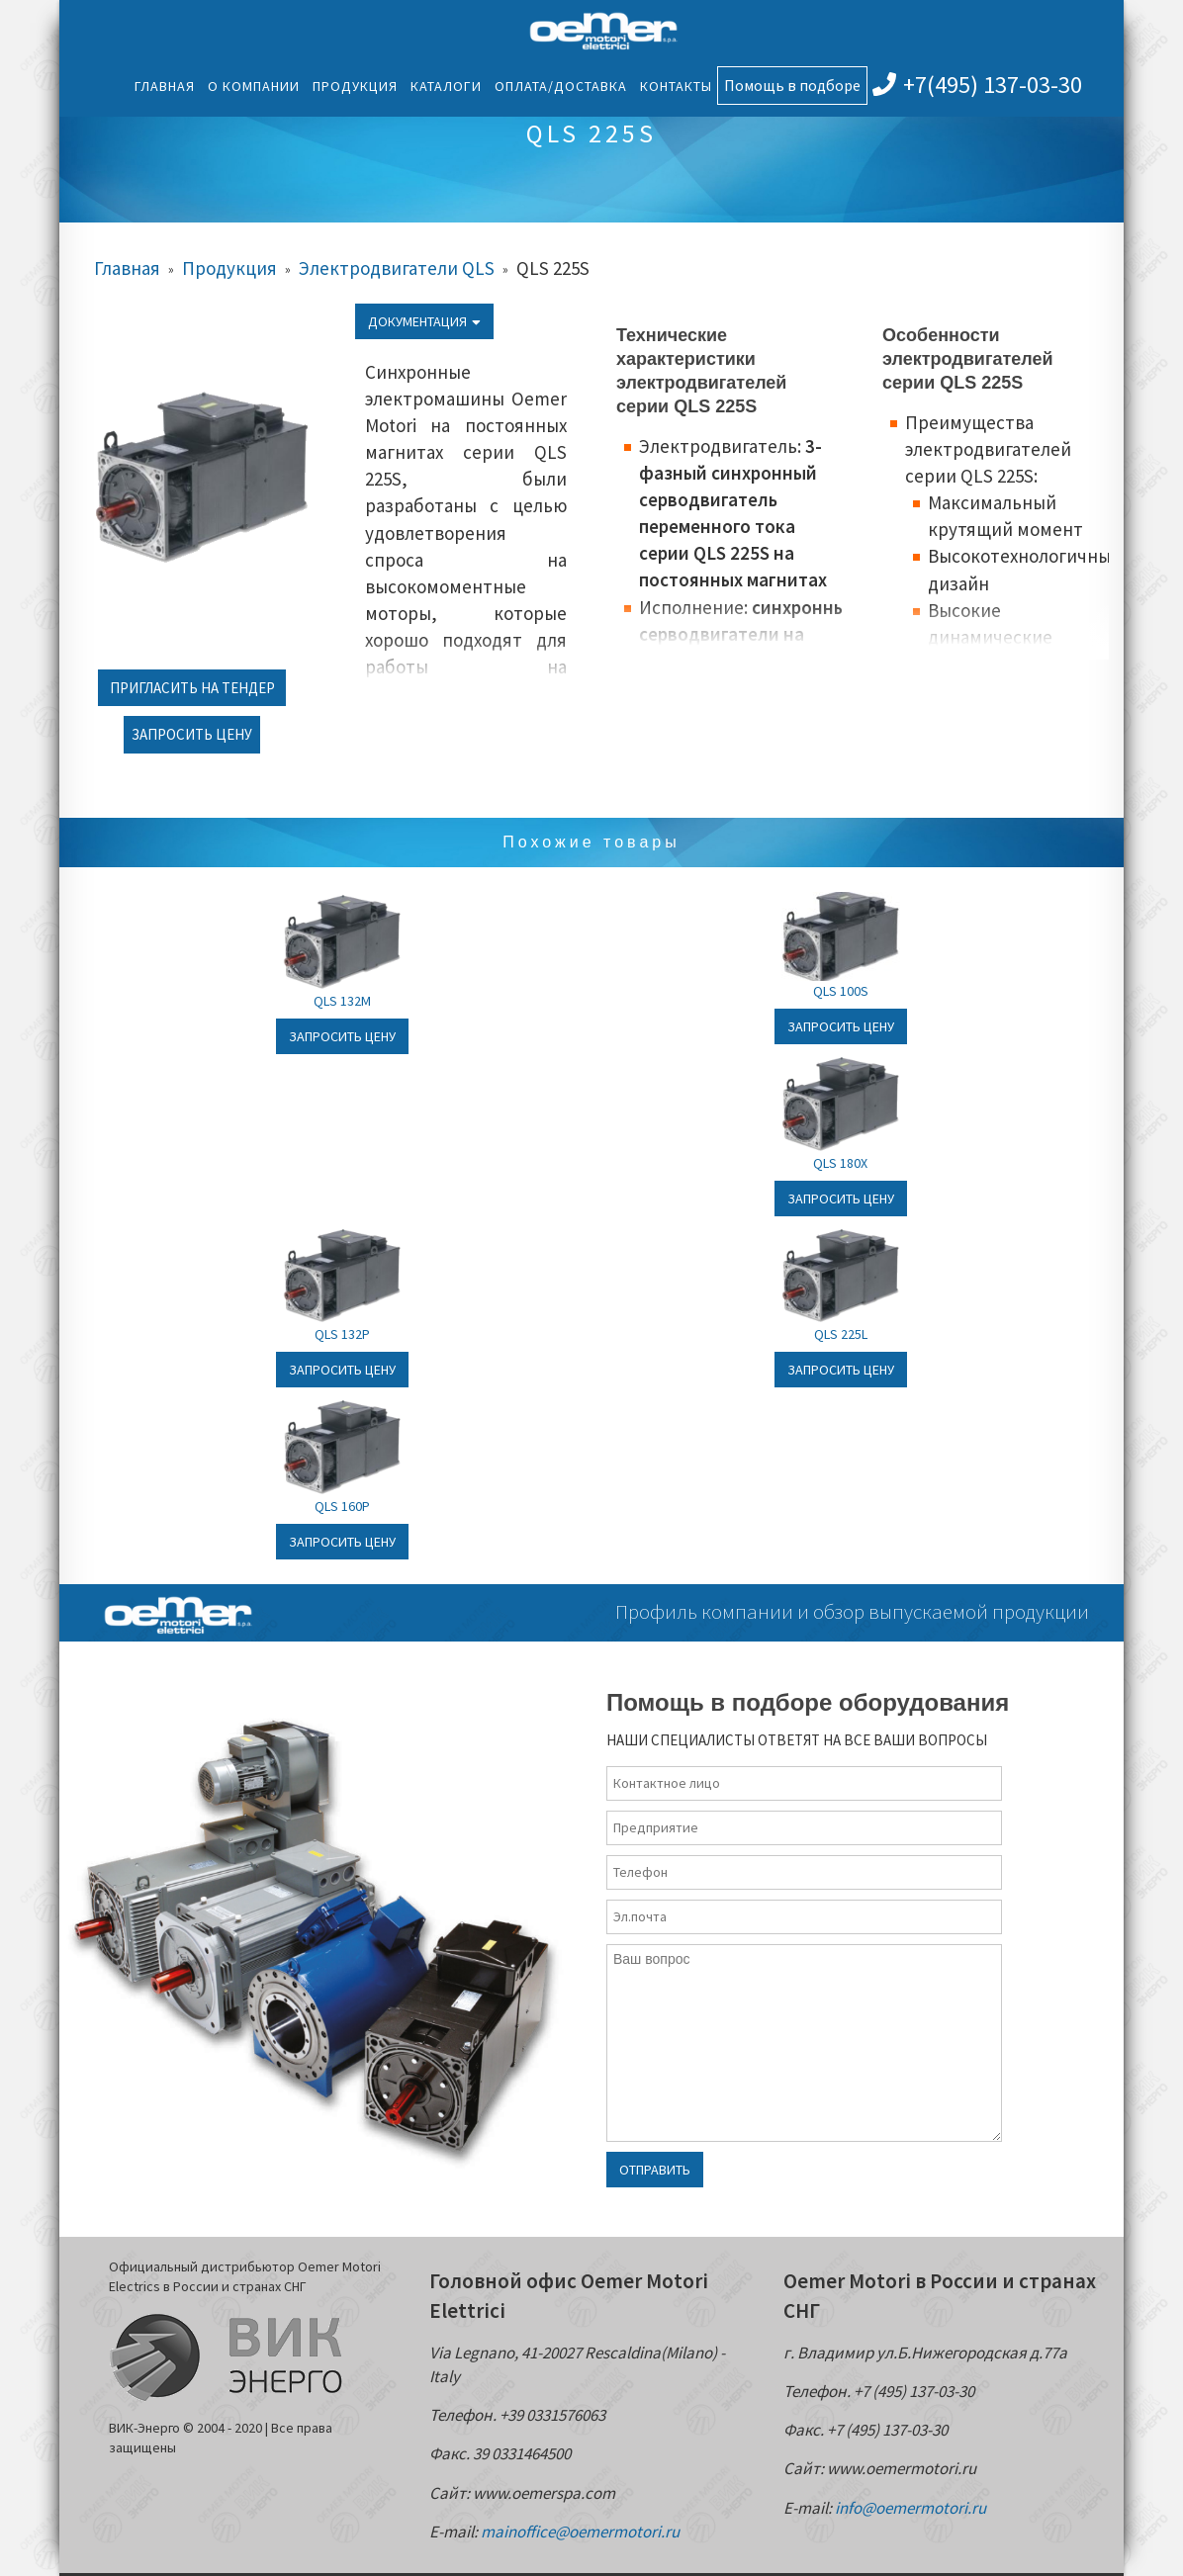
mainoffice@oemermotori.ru (580, 2531)
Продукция (355, 86)
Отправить (654, 2169)
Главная (165, 86)
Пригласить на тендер (192, 687)
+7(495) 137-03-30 (977, 84)
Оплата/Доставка (561, 86)
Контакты (676, 86)
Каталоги (446, 86)
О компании (254, 86)
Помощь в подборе (792, 85)
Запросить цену (192, 734)
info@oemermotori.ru (910, 2508)
